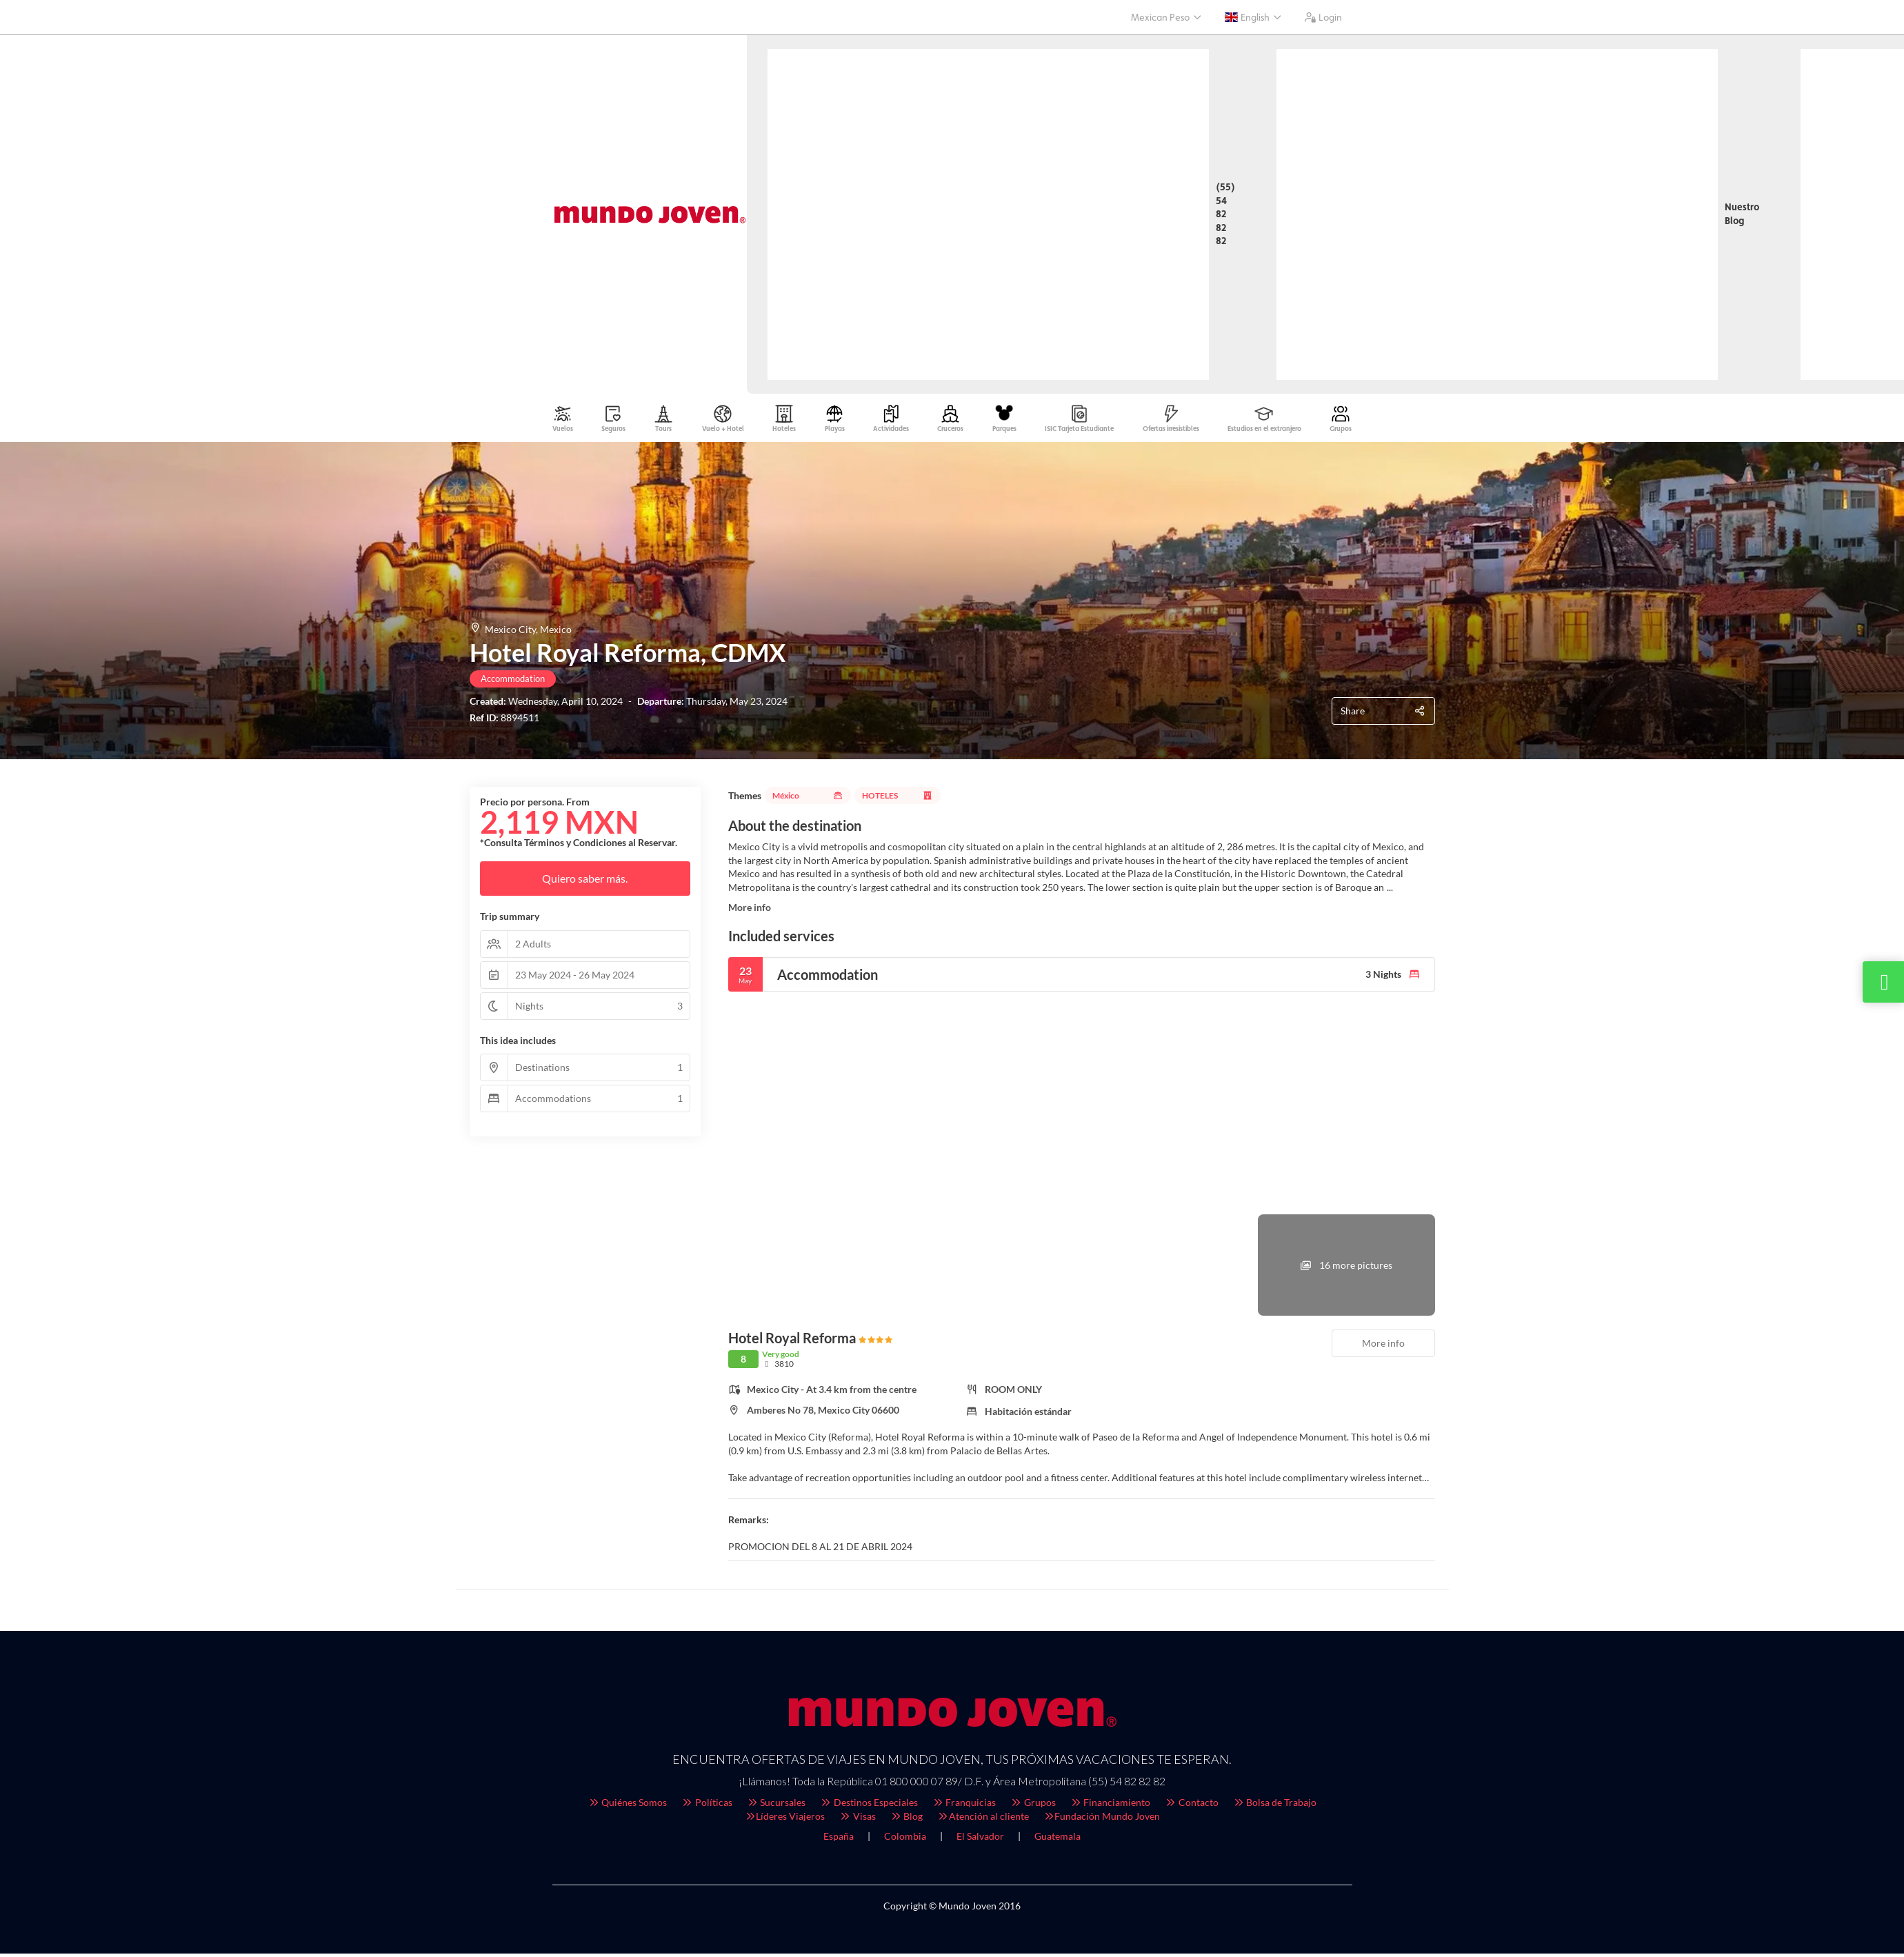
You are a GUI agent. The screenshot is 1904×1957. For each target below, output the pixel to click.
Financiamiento (1110, 1806)
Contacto (1191, 1806)
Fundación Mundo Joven (1102, 1819)
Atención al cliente (982, 1819)
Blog (906, 1819)
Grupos (1033, 1806)
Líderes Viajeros (784, 1819)
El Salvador (980, 1839)
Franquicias (964, 1806)
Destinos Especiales (868, 1806)
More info (749, 910)
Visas (857, 1819)
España (838, 1839)
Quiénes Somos (628, 1806)
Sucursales (776, 1806)
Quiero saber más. (585, 881)
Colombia (905, 1839)
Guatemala (1057, 1839)
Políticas (706, 1806)
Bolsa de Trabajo (1274, 1806)
